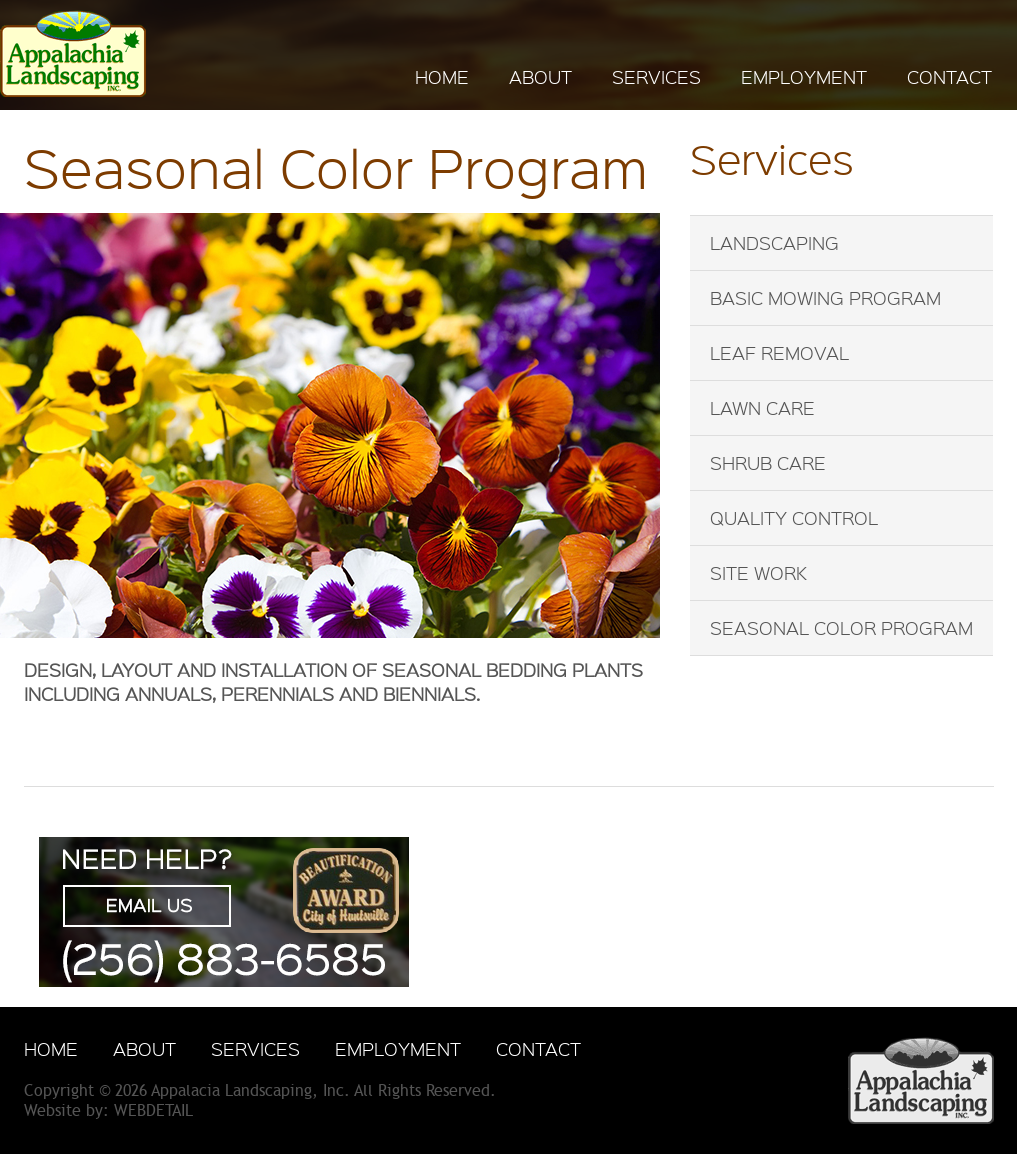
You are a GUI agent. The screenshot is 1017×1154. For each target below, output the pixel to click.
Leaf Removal (779, 353)
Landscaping (774, 243)
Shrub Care (768, 463)
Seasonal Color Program (841, 628)
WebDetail (153, 1111)
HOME (442, 77)
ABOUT (540, 77)
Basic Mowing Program (825, 298)
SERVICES (656, 77)
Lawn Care (762, 408)
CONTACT (949, 77)
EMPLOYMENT (804, 77)
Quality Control (794, 518)
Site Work (758, 573)
